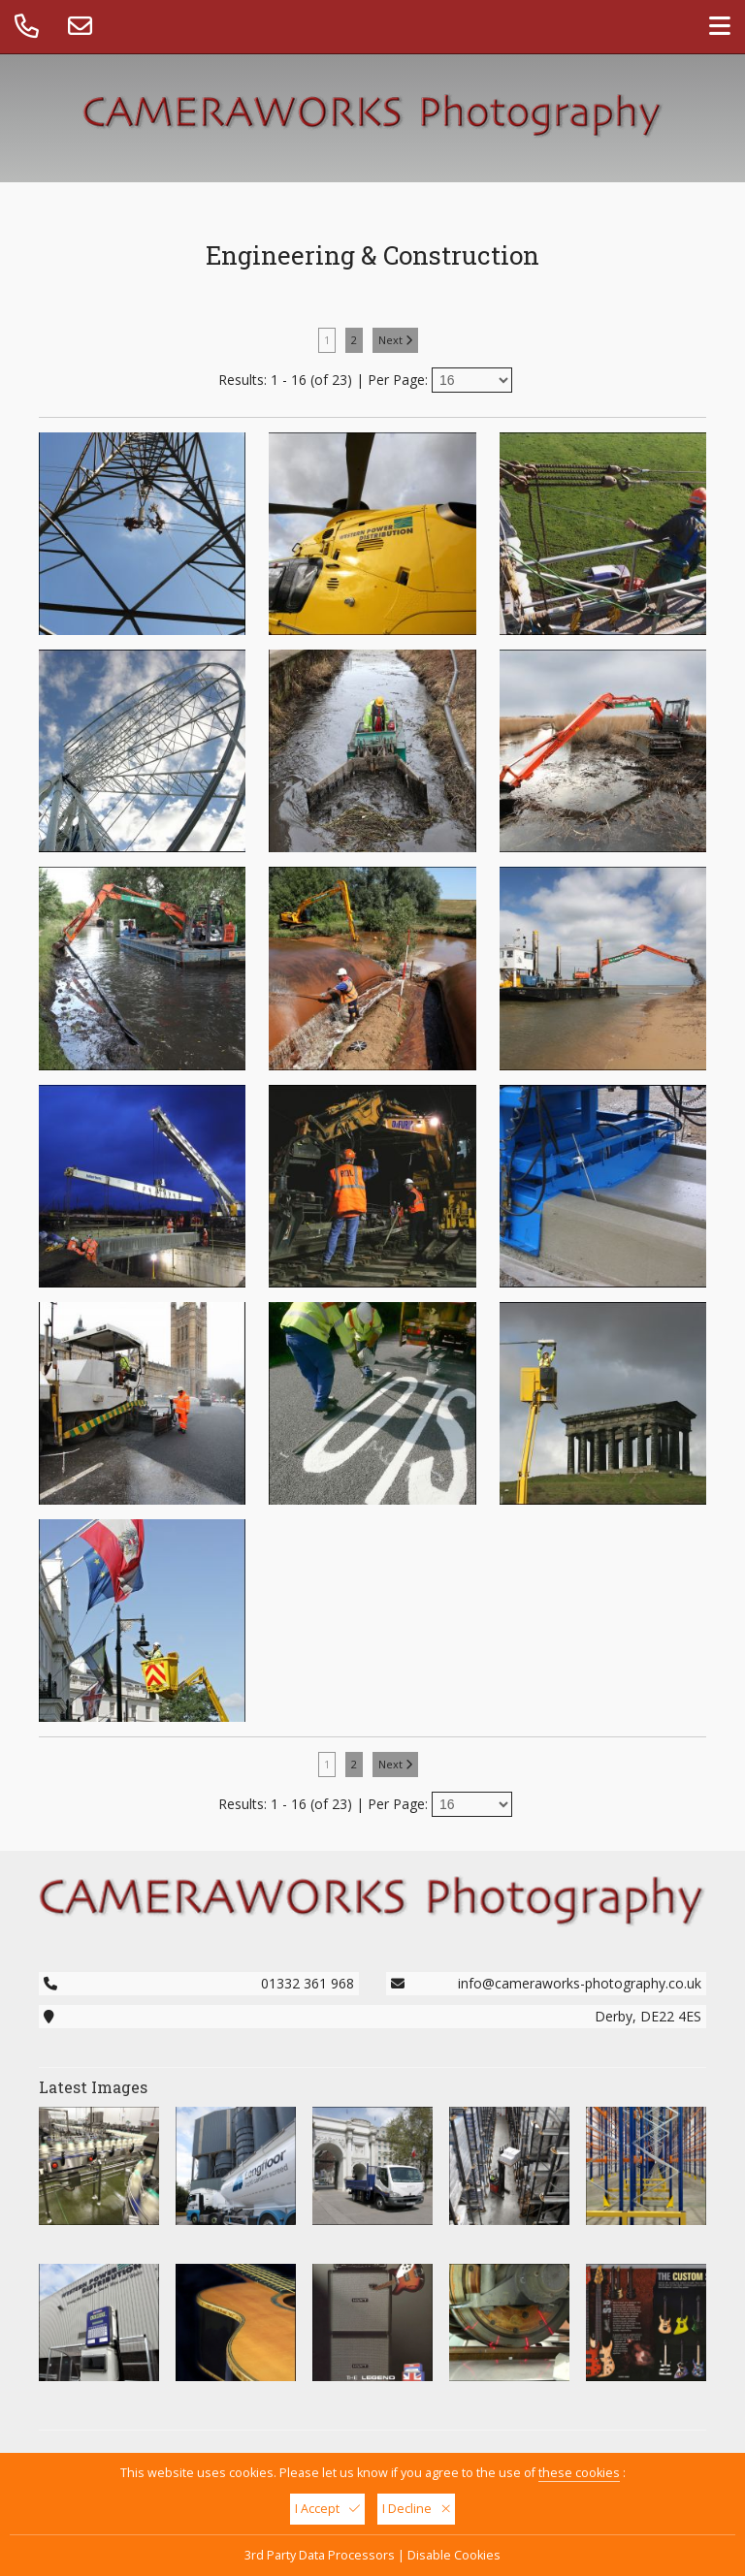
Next (395, 340)
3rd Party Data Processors (319, 2555)
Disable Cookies (454, 2555)
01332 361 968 (307, 1983)
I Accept (327, 2508)
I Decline (416, 2508)
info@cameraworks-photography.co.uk (579, 1983)
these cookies (579, 2473)
